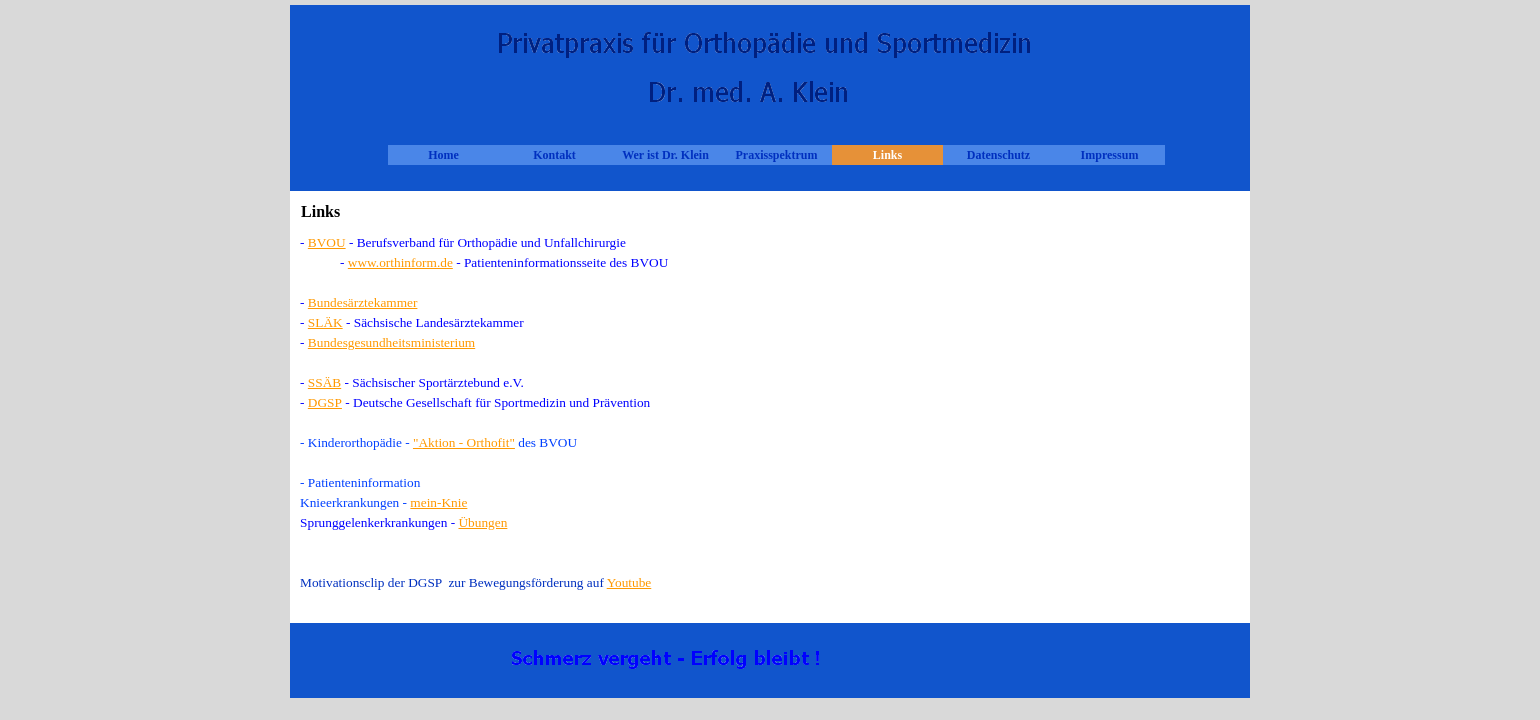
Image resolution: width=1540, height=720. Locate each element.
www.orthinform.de (400, 262)
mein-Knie (438, 502)
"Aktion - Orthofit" (464, 442)
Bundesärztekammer (363, 302)
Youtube (629, 582)
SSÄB (324, 382)
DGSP (325, 402)
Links (887, 155)
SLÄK (325, 322)
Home (443, 155)
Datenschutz (998, 155)
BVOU (327, 242)
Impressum (1110, 155)
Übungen (482, 522)
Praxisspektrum (777, 155)
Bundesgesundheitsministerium (391, 342)
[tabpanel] (770, 423)
